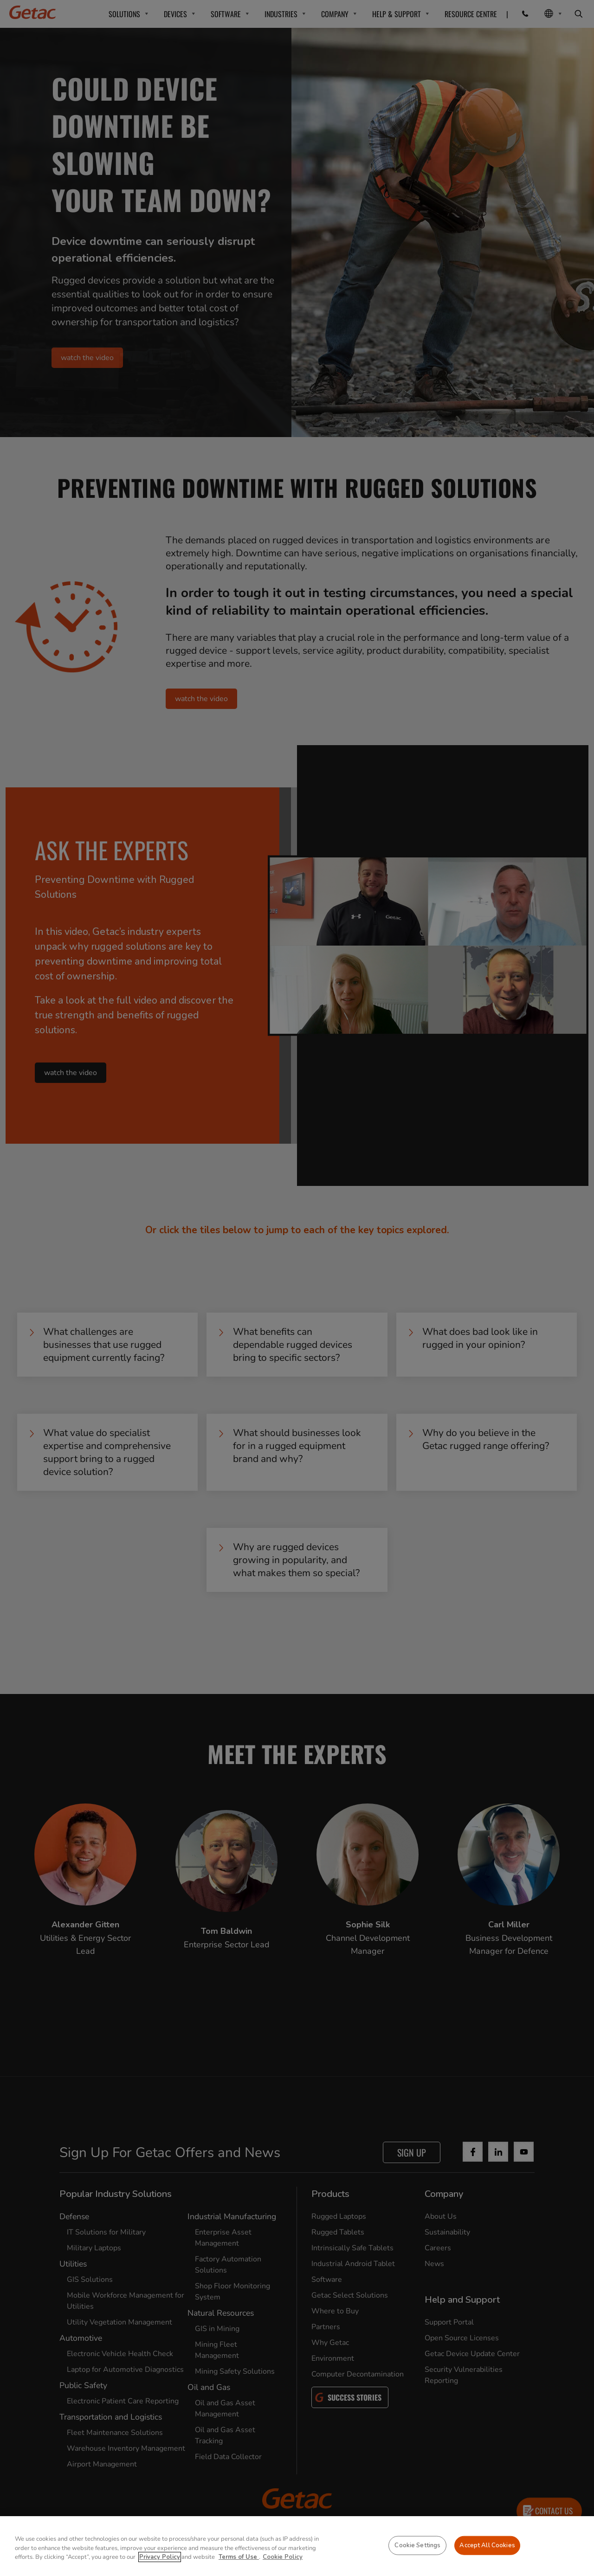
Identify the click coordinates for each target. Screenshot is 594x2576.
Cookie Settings (417, 2545)
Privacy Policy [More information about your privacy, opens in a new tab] (159, 2557)
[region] (297, 2546)
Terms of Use (239, 2557)
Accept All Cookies (487, 2545)
